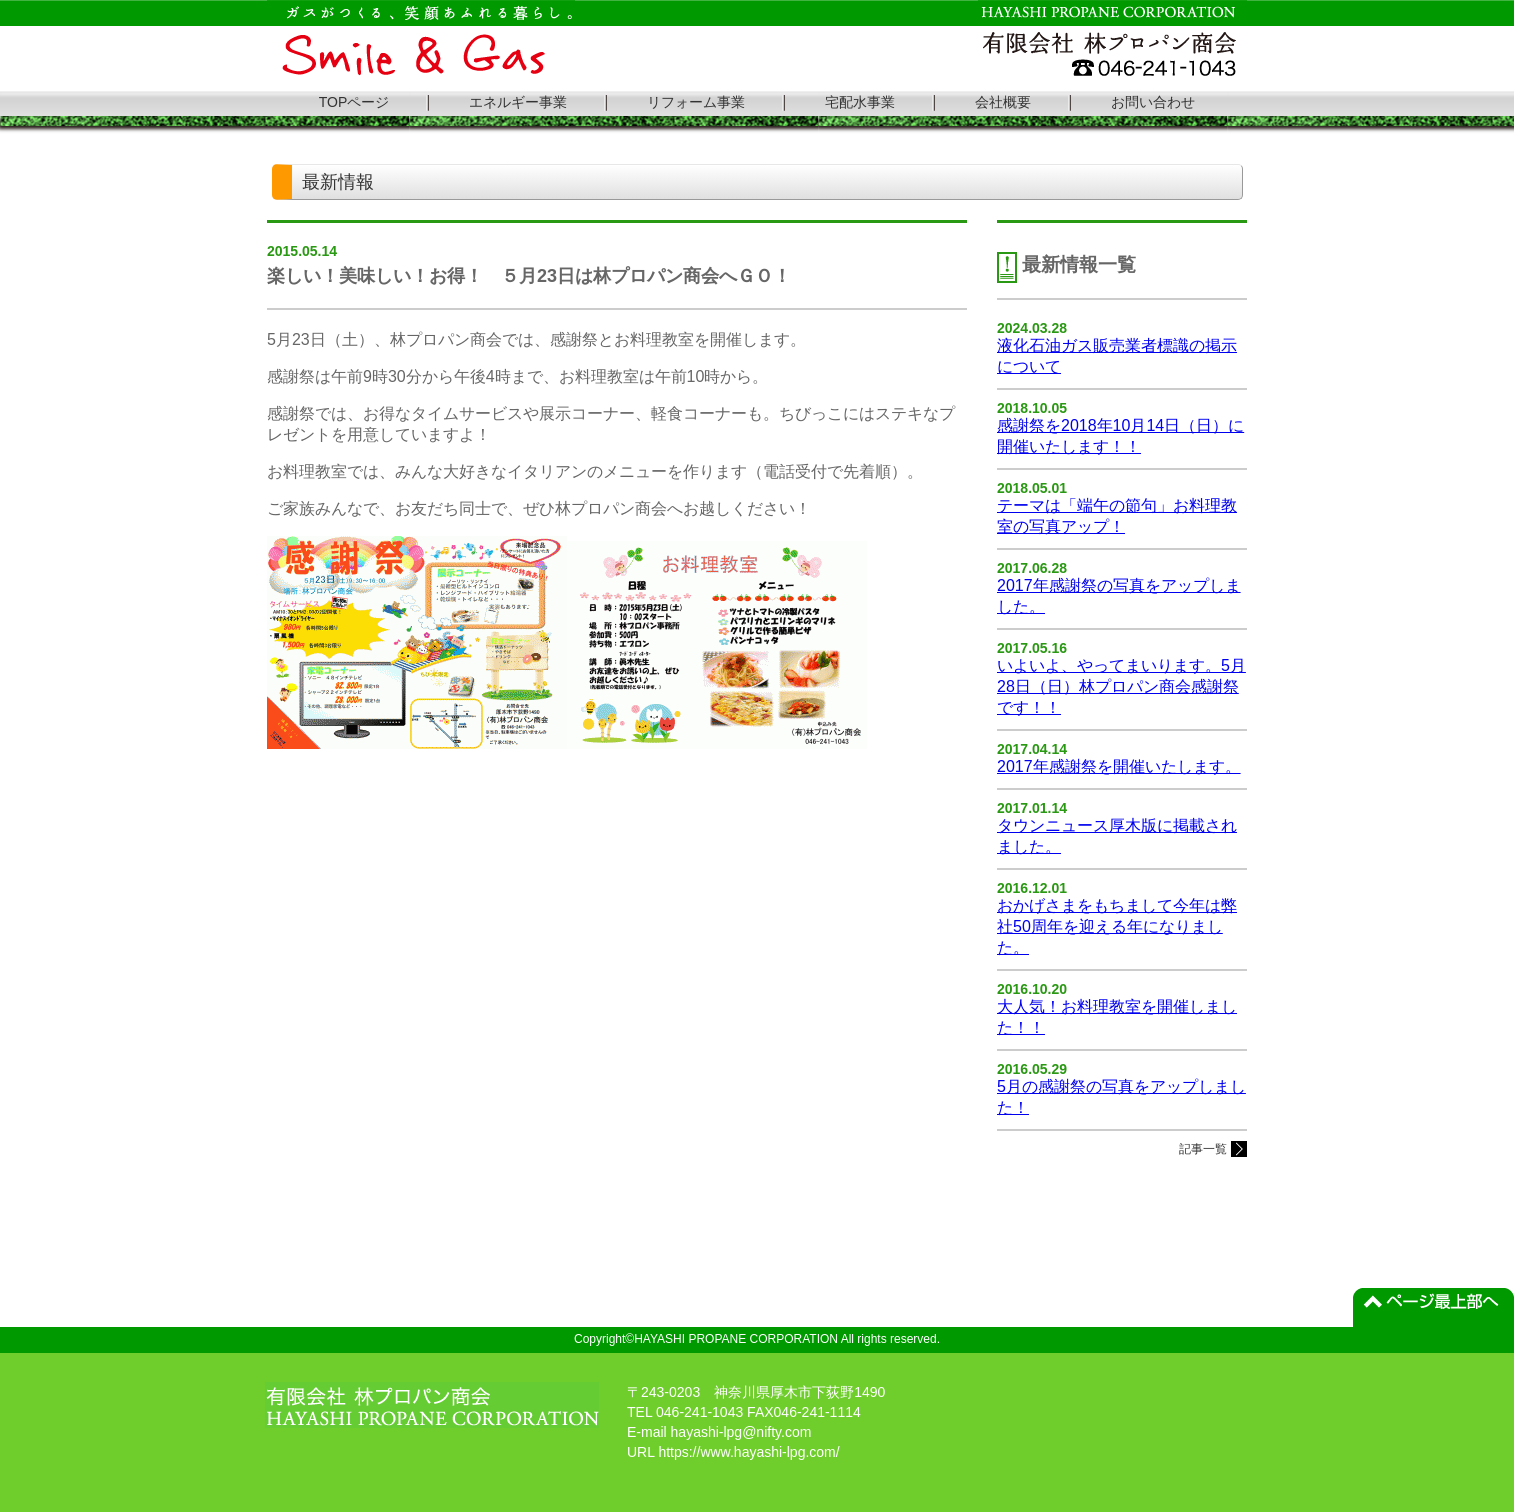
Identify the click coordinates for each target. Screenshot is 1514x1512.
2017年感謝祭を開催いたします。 (1119, 766)
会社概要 (1003, 102)
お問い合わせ (1153, 102)
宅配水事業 (860, 102)
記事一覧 (1203, 1149)
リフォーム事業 (696, 102)
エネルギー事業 (518, 102)
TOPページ (354, 102)
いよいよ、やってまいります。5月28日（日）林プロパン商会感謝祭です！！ (1121, 686)
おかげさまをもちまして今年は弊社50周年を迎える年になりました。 (1117, 926)
